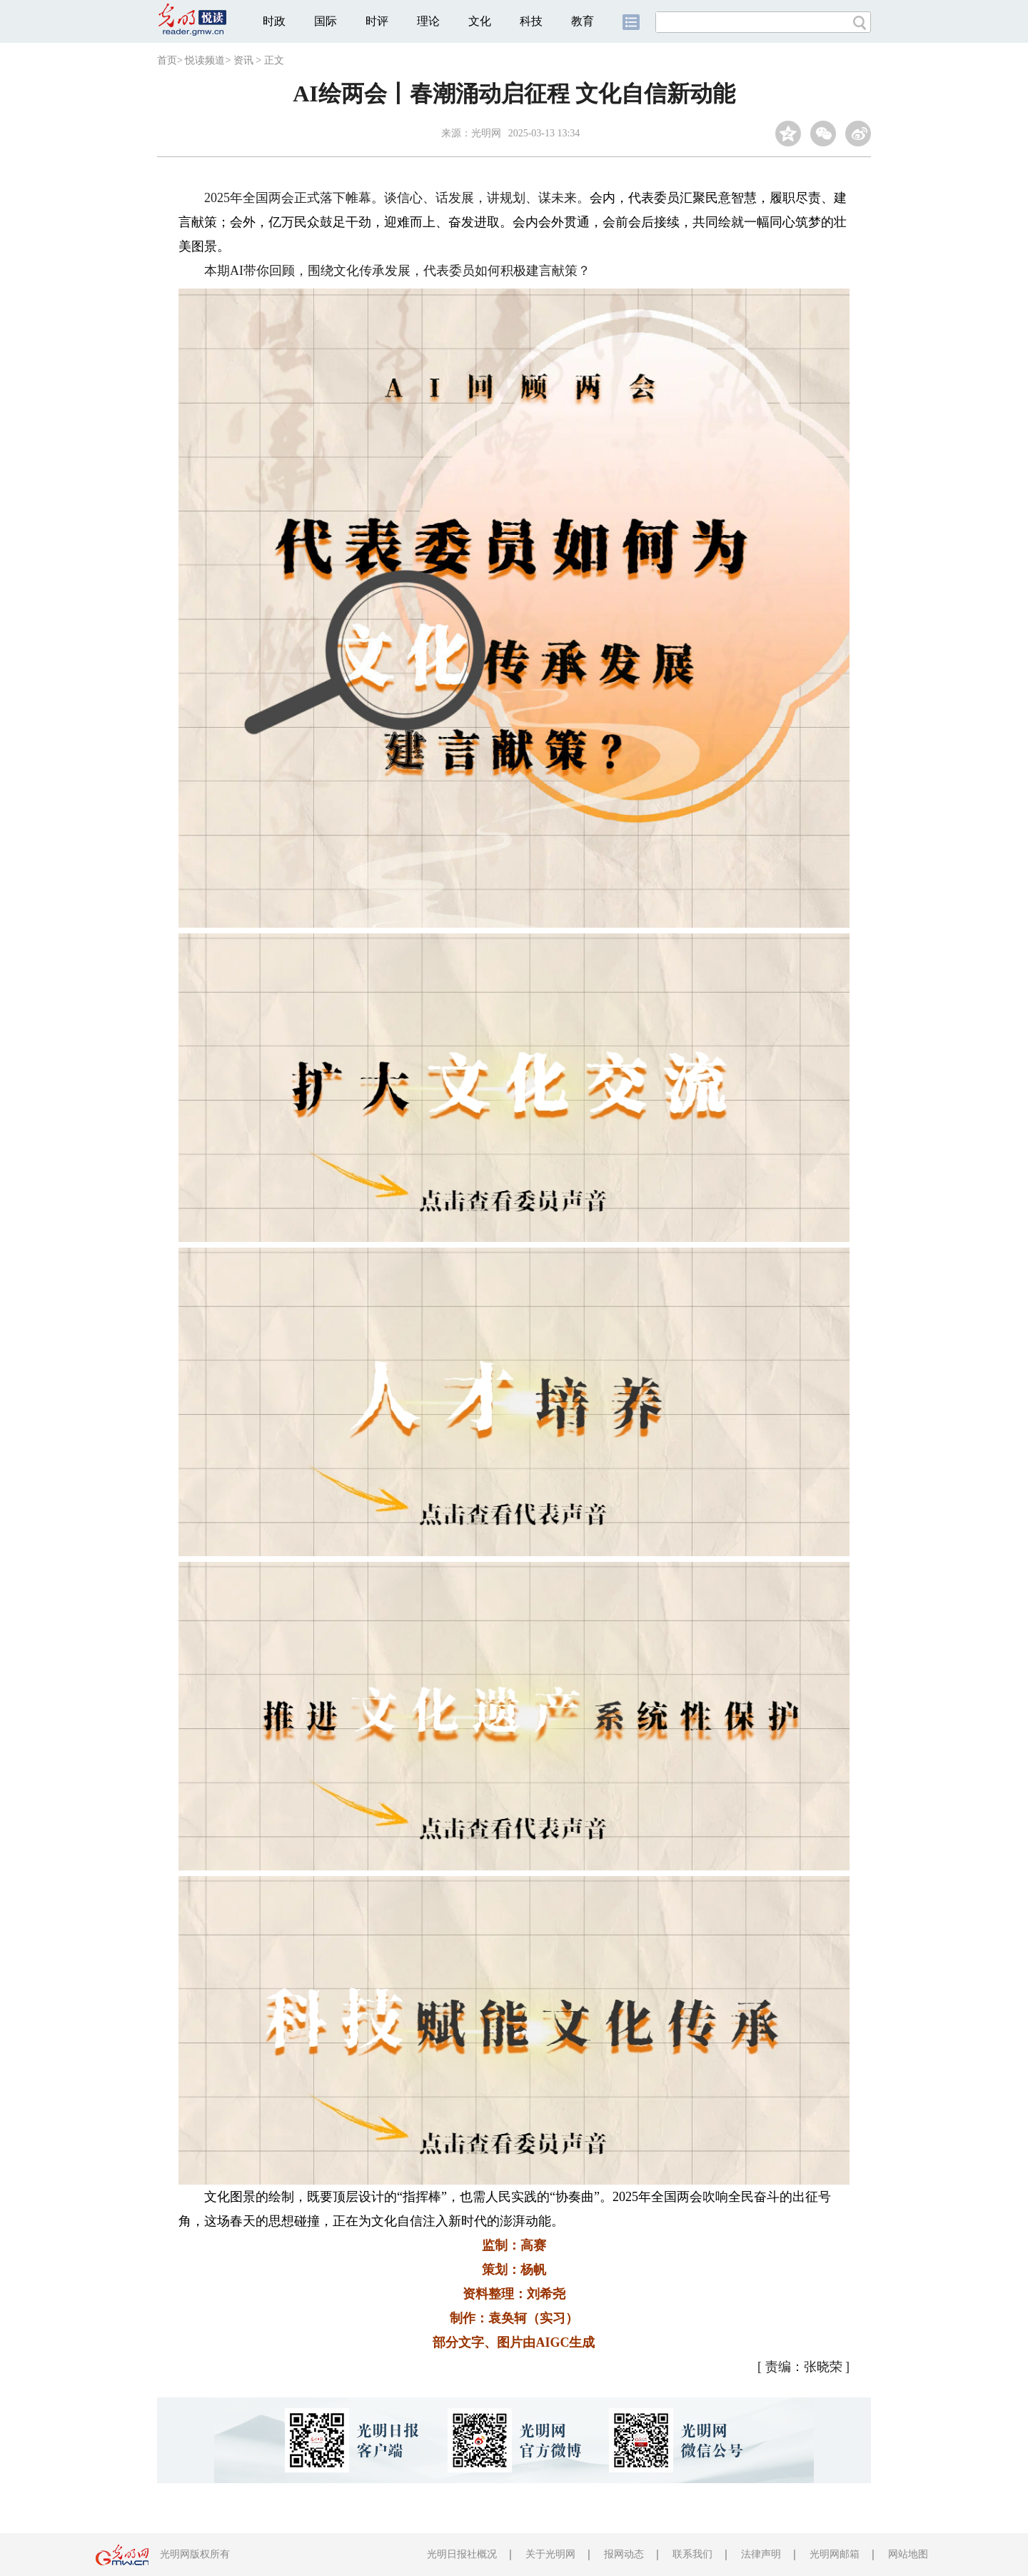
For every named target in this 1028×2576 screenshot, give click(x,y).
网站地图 (908, 2554)
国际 (325, 21)
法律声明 (761, 2554)
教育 (582, 21)
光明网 (486, 133)
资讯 (243, 60)
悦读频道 (205, 60)
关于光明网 (550, 2554)
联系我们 (692, 2554)
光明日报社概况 (462, 2554)
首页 (167, 60)
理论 (428, 21)
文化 (479, 21)
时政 (274, 21)
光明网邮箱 (835, 2554)
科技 (531, 21)
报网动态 (624, 2554)
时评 (377, 21)
